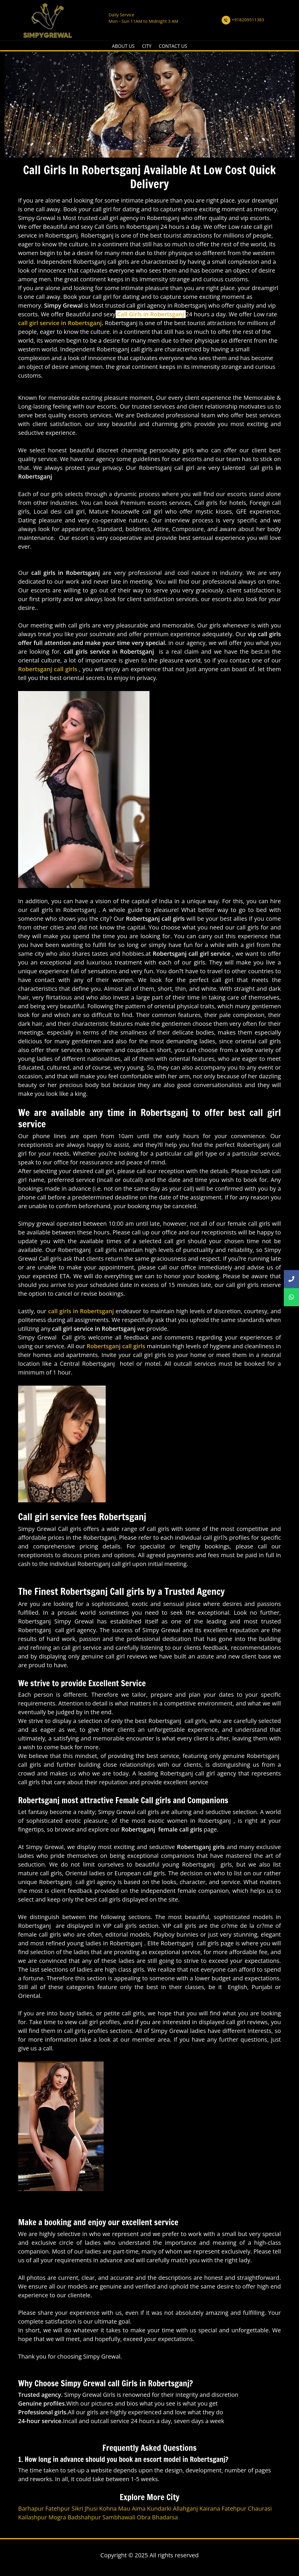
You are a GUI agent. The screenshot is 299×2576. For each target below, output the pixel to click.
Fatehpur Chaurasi (247, 2508)
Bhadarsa (165, 2517)
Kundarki (159, 2508)
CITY (146, 46)
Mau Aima (132, 2508)
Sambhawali (118, 2517)
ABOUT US (123, 46)
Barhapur (31, 2508)
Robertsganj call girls (47, 669)
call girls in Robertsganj (81, 1311)
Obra (143, 2517)
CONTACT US (173, 46)
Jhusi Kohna (101, 2508)
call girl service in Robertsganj (60, 323)
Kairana (209, 2508)
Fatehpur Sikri (64, 2508)
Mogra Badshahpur (74, 2517)
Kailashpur (32, 2517)
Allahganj (185, 2508)
